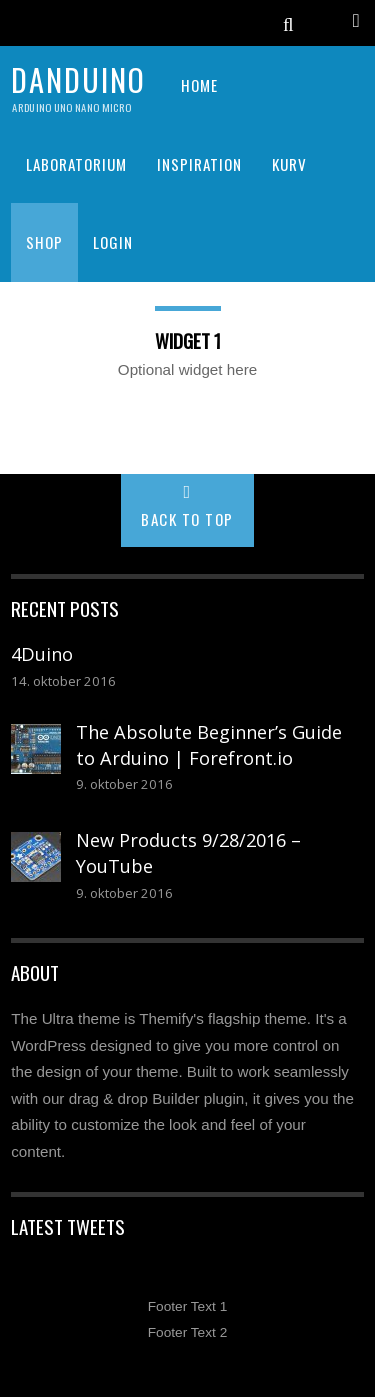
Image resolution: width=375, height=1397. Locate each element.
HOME (199, 85)
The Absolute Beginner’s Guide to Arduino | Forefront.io (209, 745)
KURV (289, 164)
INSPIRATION (199, 164)
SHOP (44, 242)
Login (113, 242)
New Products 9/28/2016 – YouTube (188, 853)
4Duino (42, 654)
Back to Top (187, 519)
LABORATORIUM (76, 164)
